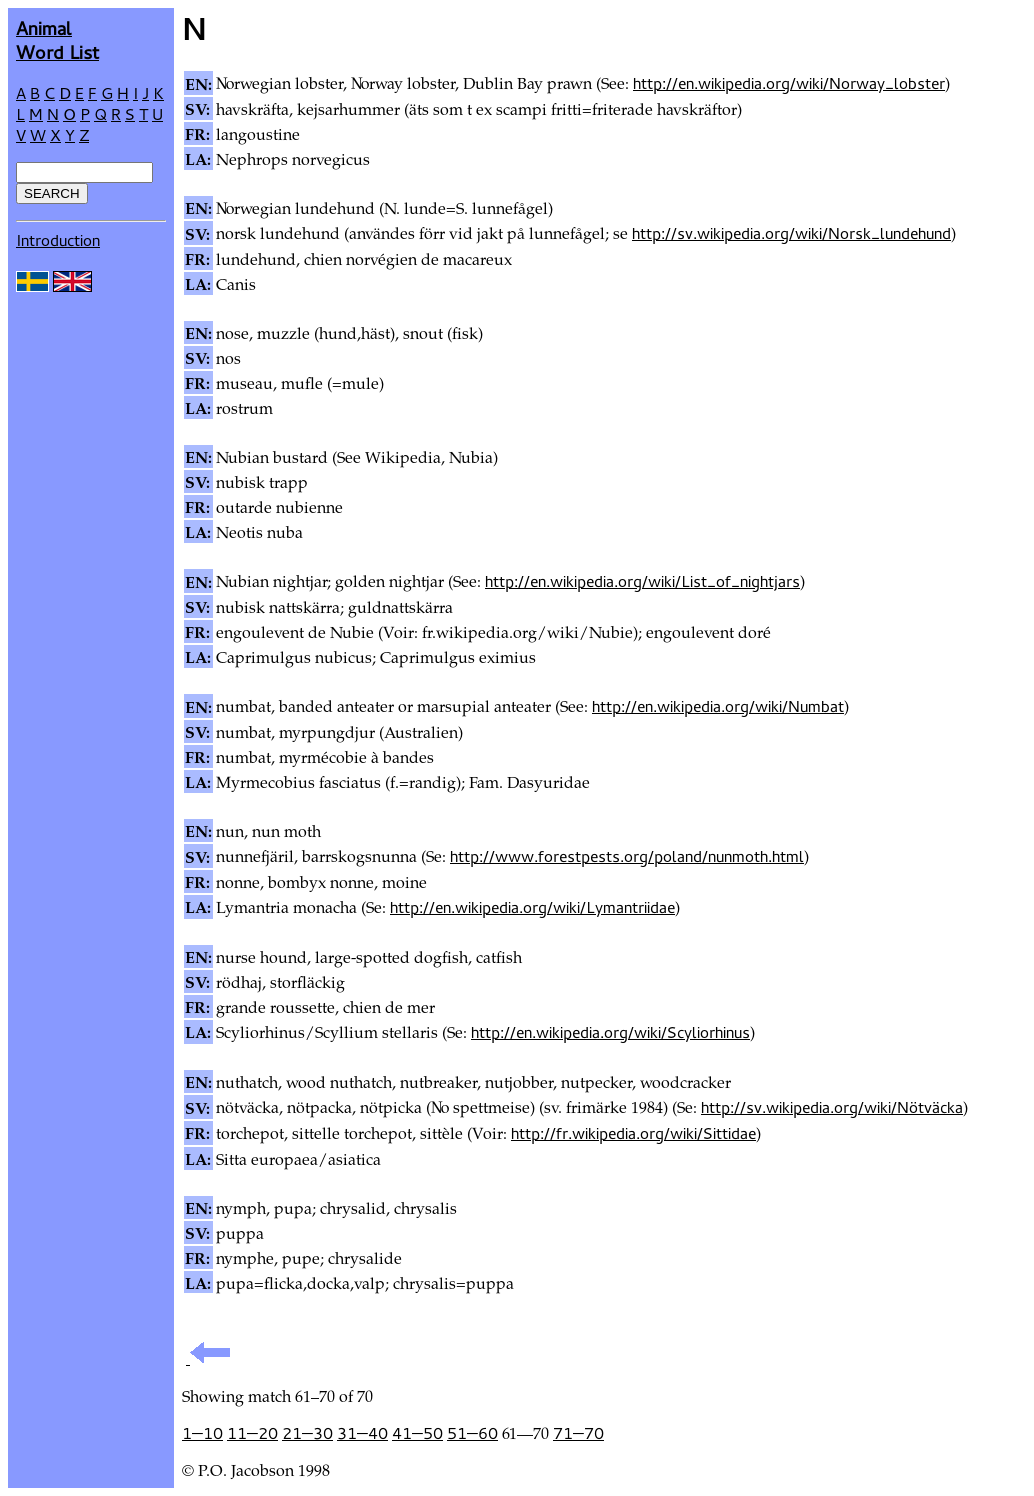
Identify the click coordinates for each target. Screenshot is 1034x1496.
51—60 (472, 1433)
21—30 (307, 1433)
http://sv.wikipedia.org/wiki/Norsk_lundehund (791, 233)
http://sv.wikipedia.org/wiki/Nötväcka (832, 1107)
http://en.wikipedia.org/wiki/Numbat (718, 706)
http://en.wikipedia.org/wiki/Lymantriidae (532, 907)
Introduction (58, 240)
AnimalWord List (57, 39)
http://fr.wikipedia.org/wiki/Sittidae (633, 1133)
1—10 (202, 1433)
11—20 (252, 1433)
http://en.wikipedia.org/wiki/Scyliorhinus (610, 1032)
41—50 (417, 1433)
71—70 (578, 1433)
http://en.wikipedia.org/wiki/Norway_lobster (789, 83)
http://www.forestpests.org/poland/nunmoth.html (627, 856)
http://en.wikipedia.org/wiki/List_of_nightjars (642, 581)
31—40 (362, 1433)
